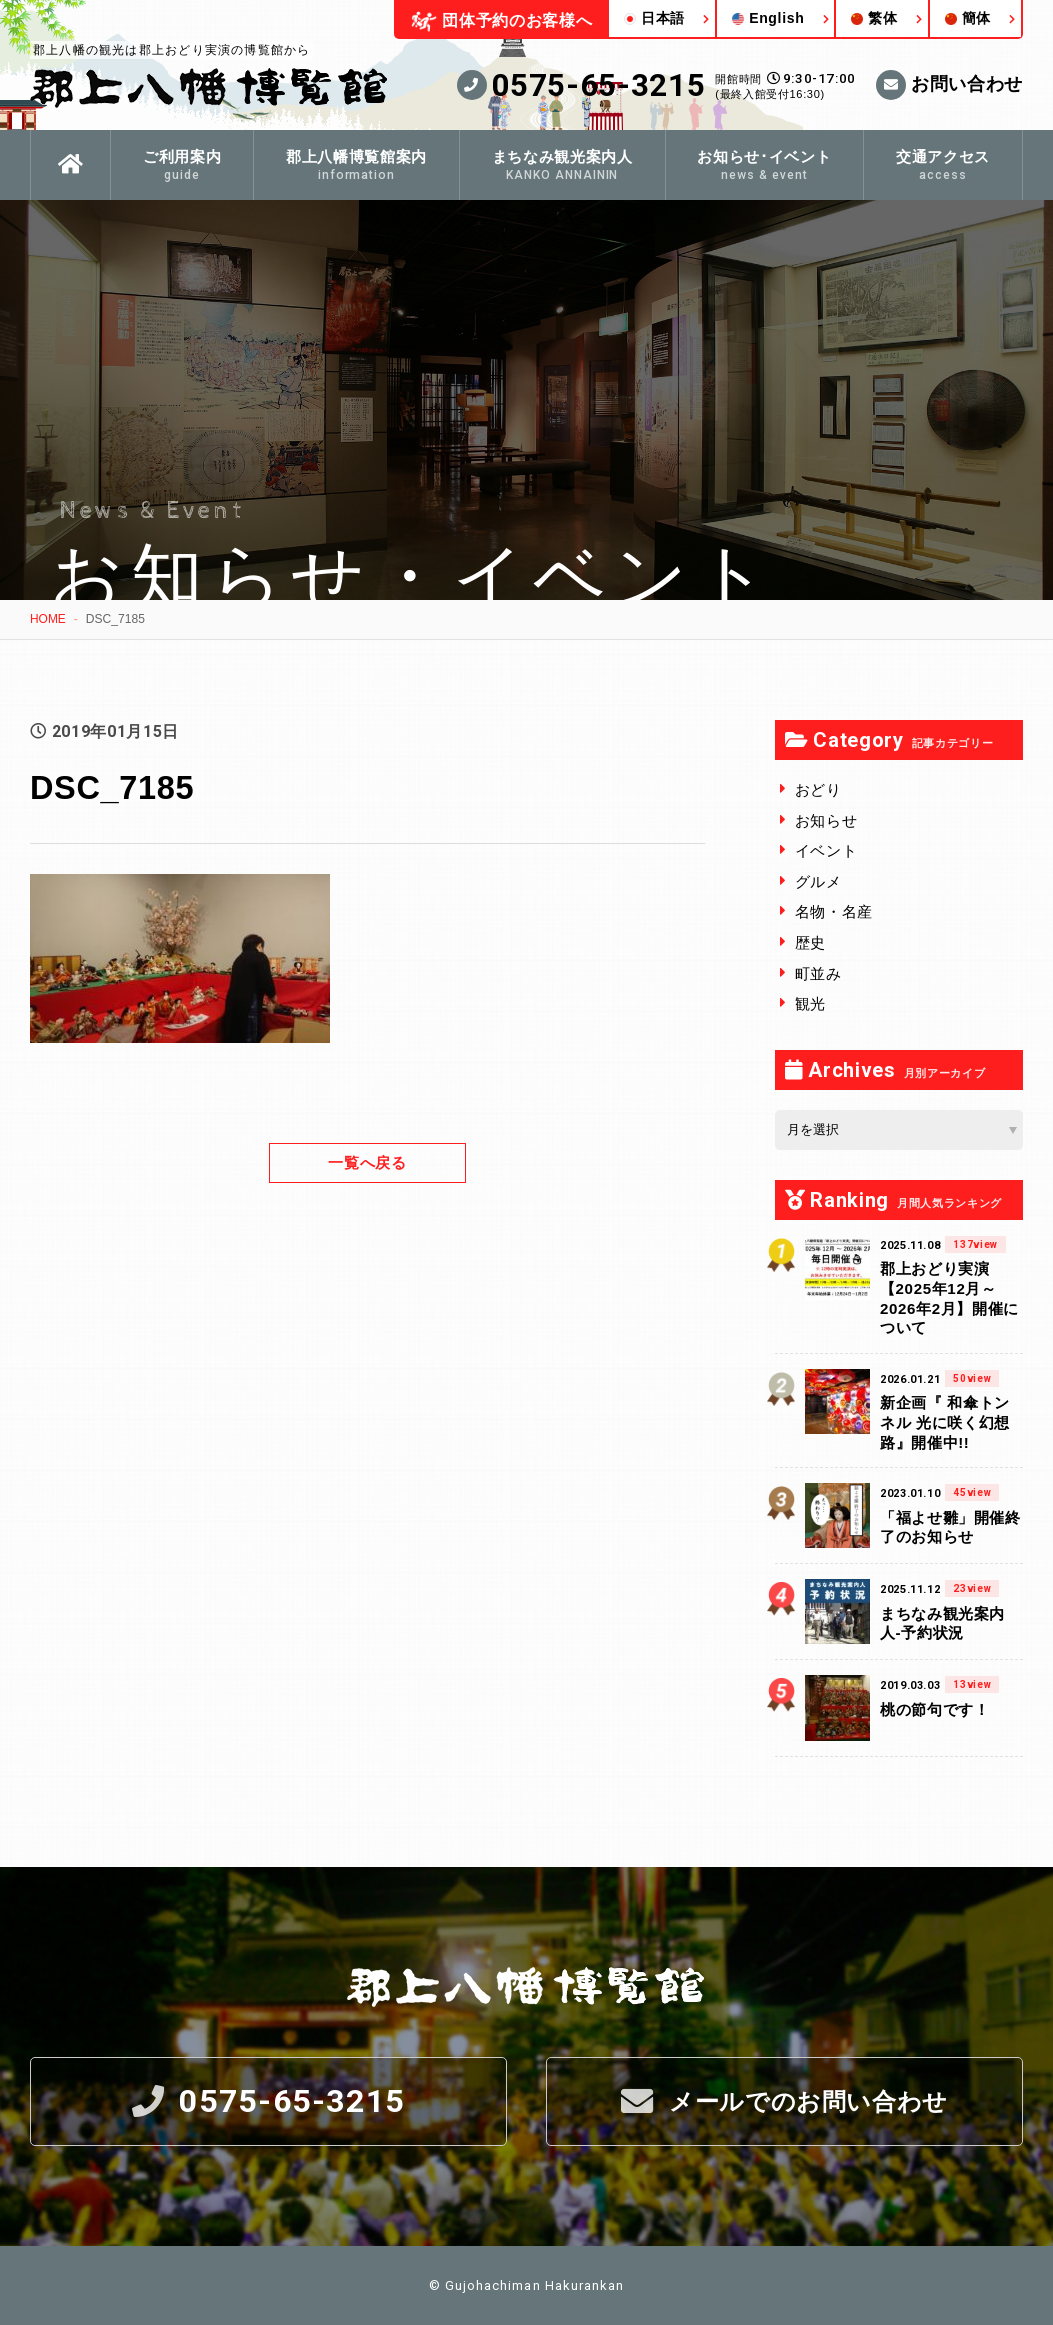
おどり (818, 788)
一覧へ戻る (367, 1161)
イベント (826, 849)
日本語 (654, 18)
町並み (818, 972)
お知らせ (826, 819)
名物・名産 (834, 911)
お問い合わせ (949, 85)
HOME (48, 619)
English (768, 18)
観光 (810, 1002)
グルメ (818, 880)
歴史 (810, 941)
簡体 (968, 18)
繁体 (874, 18)
